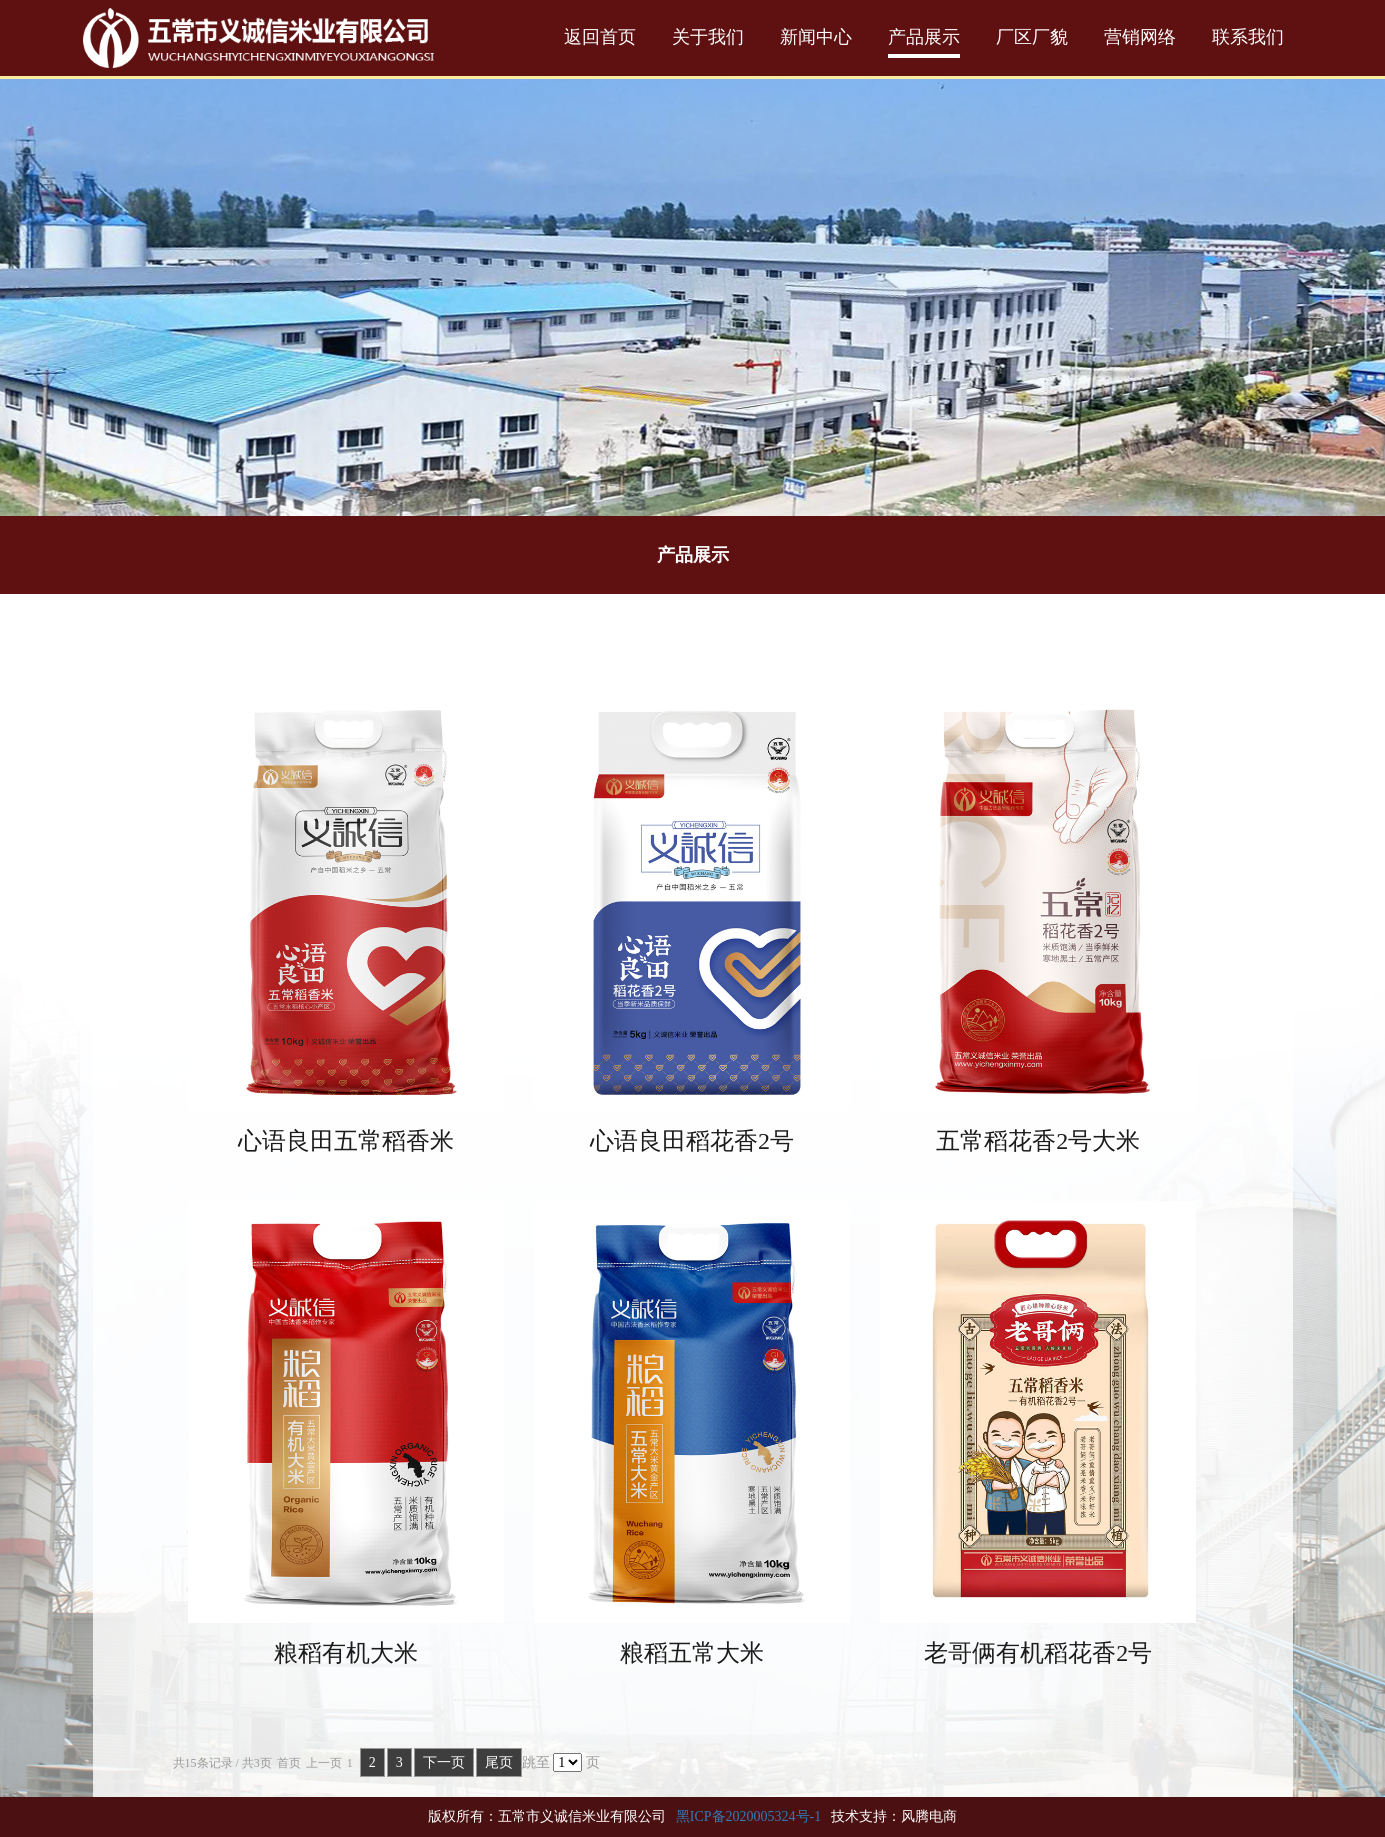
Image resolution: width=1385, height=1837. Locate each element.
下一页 (444, 1762)
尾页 (499, 1762)
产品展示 (924, 37)
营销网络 (1140, 37)
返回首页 (600, 37)
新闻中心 (816, 37)
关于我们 (708, 37)
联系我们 (1248, 37)
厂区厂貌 (1032, 37)
